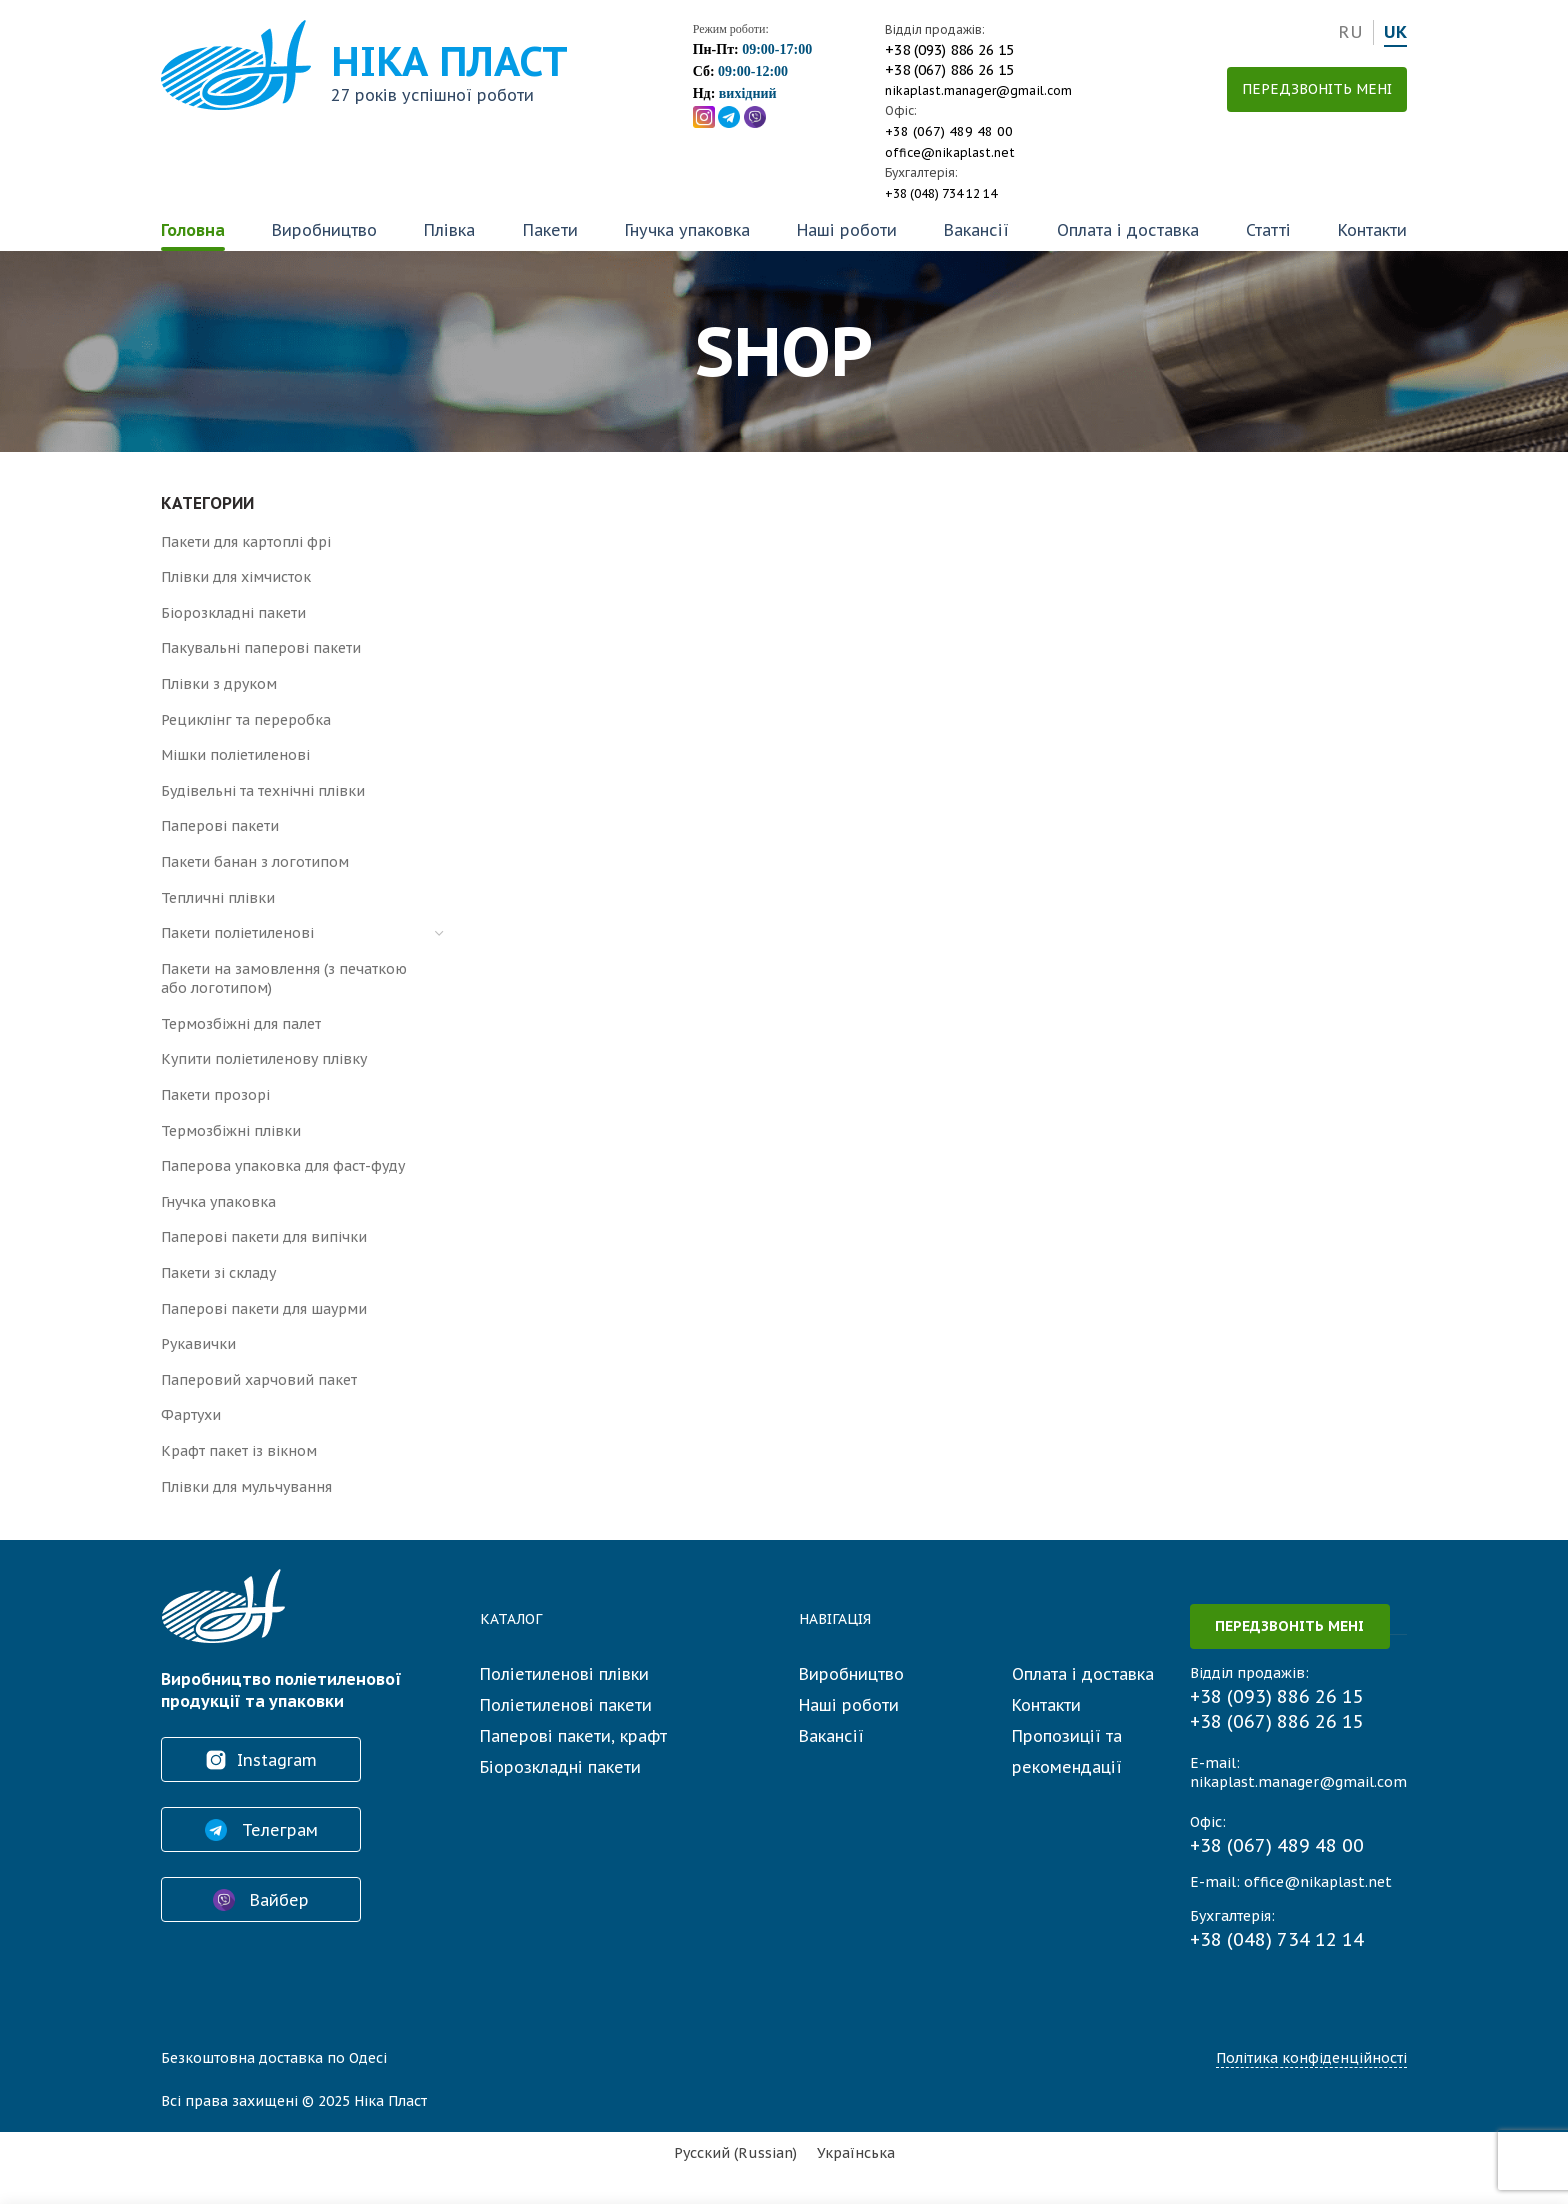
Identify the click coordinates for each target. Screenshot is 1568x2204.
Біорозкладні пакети (233, 613)
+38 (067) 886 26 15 (949, 70)
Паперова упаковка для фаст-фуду (283, 1166)
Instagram (261, 1760)
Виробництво (324, 230)
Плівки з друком (219, 684)
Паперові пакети (220, 826)
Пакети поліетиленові (237, 933)
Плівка (449, 230)
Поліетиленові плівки (564, 1674)
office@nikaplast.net (950, 152)
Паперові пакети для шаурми (264, 1309)
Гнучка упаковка (687, 230)
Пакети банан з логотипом (255, 862)
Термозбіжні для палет (241, 1024)
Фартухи (191, 1415)
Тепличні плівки (218, 898)
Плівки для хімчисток (236, 577)
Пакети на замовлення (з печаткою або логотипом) (284, 979)
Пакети (550, 230)
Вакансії (976, 230)
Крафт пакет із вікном (239, 1451)
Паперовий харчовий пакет (259, 1380)
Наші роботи (847, 230)
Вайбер (261, 1900)
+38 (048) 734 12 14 (941, 193)
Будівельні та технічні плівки (263, 791)
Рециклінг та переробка (246, 720)
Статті (1268, 230)
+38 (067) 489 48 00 (949, 131)
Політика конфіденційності (1311, 2058)
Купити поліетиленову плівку (264, 1059)
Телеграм (261, 1830)
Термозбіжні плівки (231, 1131)
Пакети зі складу (218, 1273)
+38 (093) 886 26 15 (949, 50)
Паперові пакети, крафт (573, 1736)
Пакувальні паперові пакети (261, 648)
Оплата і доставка (1128, 230)
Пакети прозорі (215, 1095)
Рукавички (198, 1344)
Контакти (1372, 230)
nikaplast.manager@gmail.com (978, 90)
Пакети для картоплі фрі (246, 542)
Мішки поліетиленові (235, 755)
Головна (193, 230)
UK (1395, 32)
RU (1350, 32)
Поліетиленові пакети (566, 1705)
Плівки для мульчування (246, 1487)
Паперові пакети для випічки (264, 1237)
